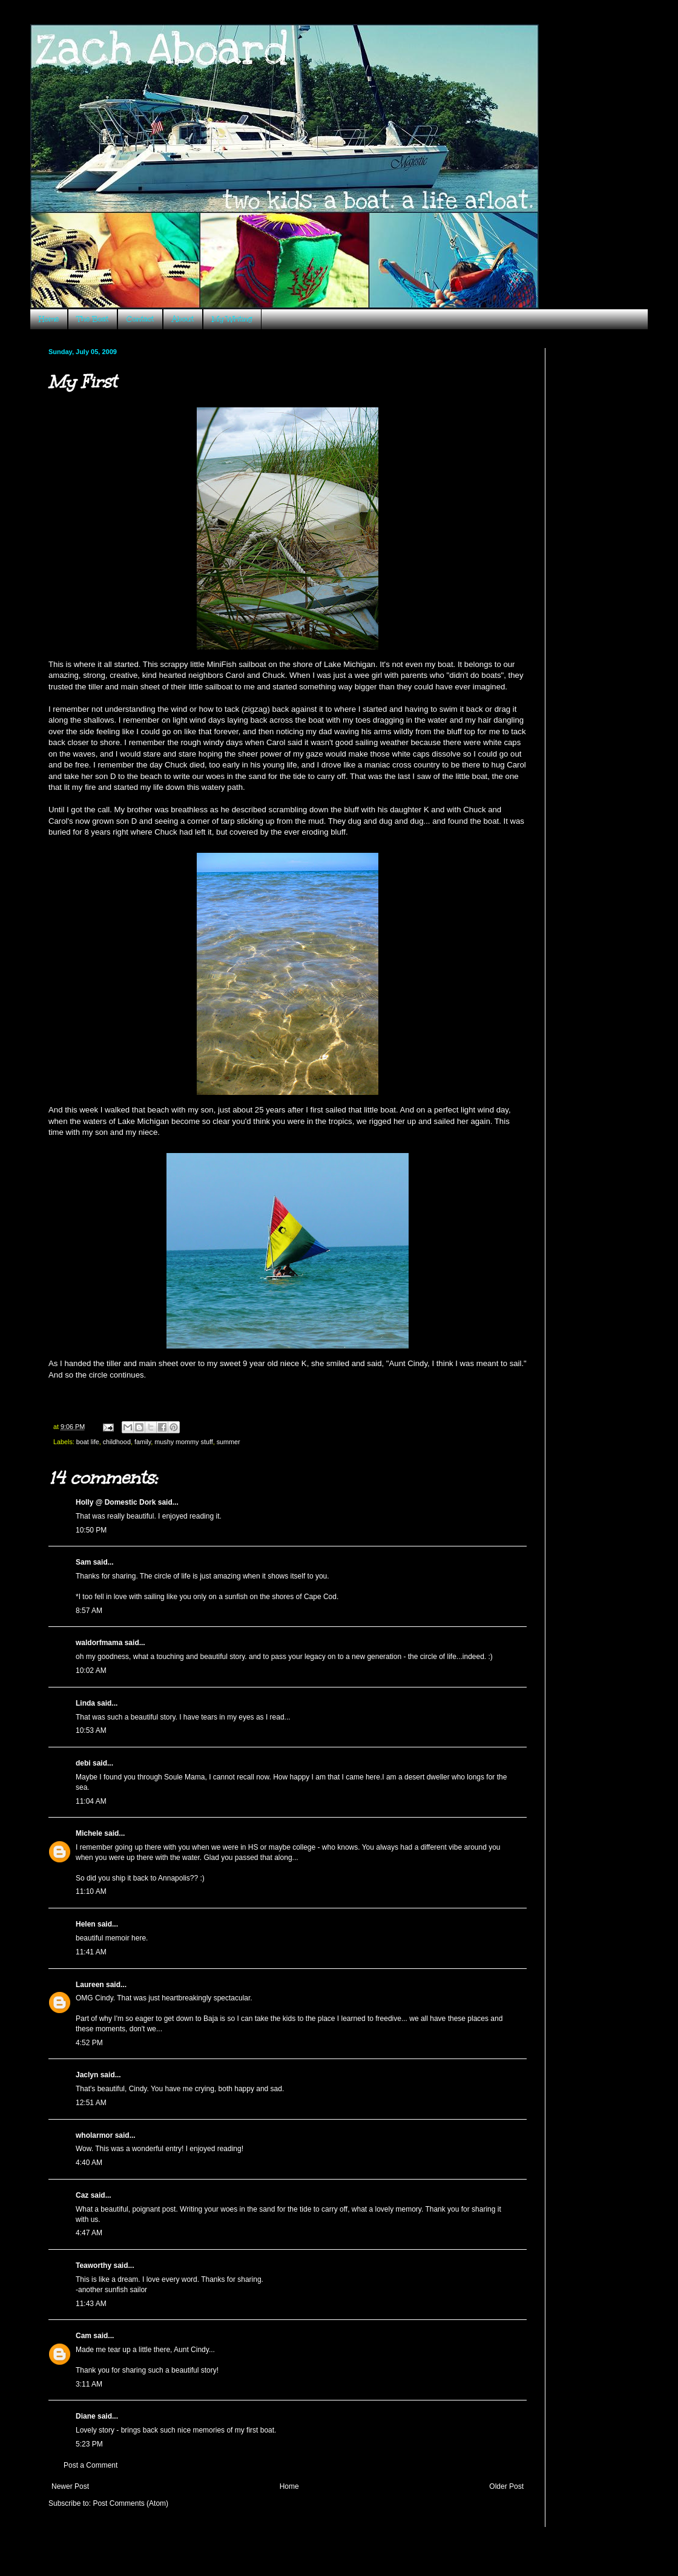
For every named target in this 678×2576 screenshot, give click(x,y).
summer (228, 1441)
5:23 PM (89, 2444)
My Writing (232, 319)
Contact (140, 319)
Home (49, 319)
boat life (87, 1441)
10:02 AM (91, 1670)
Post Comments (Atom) (130, 2503)
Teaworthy (93, 2265)
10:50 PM (91, 1530)
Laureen (90, 1984)
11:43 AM (91, 2303)
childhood (117, 1441)
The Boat (92, 319)
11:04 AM (91, 1801)
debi (83, 1763)
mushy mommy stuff (183, 1441)
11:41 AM (91, 1952)
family (142, 1441)
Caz (82, 2195)
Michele (89, 1833)
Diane (86, 2416)
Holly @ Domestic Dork (116, 1502)
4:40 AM (89, 2162)
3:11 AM (89, 2384)
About (183, 319)
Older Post (506, 2486)
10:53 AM (91, 1730)
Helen (86, 1924)
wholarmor (94, 2135)
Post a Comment (90, 2465)
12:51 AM (91, 2102)
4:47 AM (89, 2233)
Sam (83, 1562)
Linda (85, 1703)
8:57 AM (89, 1610)
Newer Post (70, 2486)
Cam (83, 2335)
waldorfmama (99, 1642)
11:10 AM (91, 1891)
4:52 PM (89, 2043)
